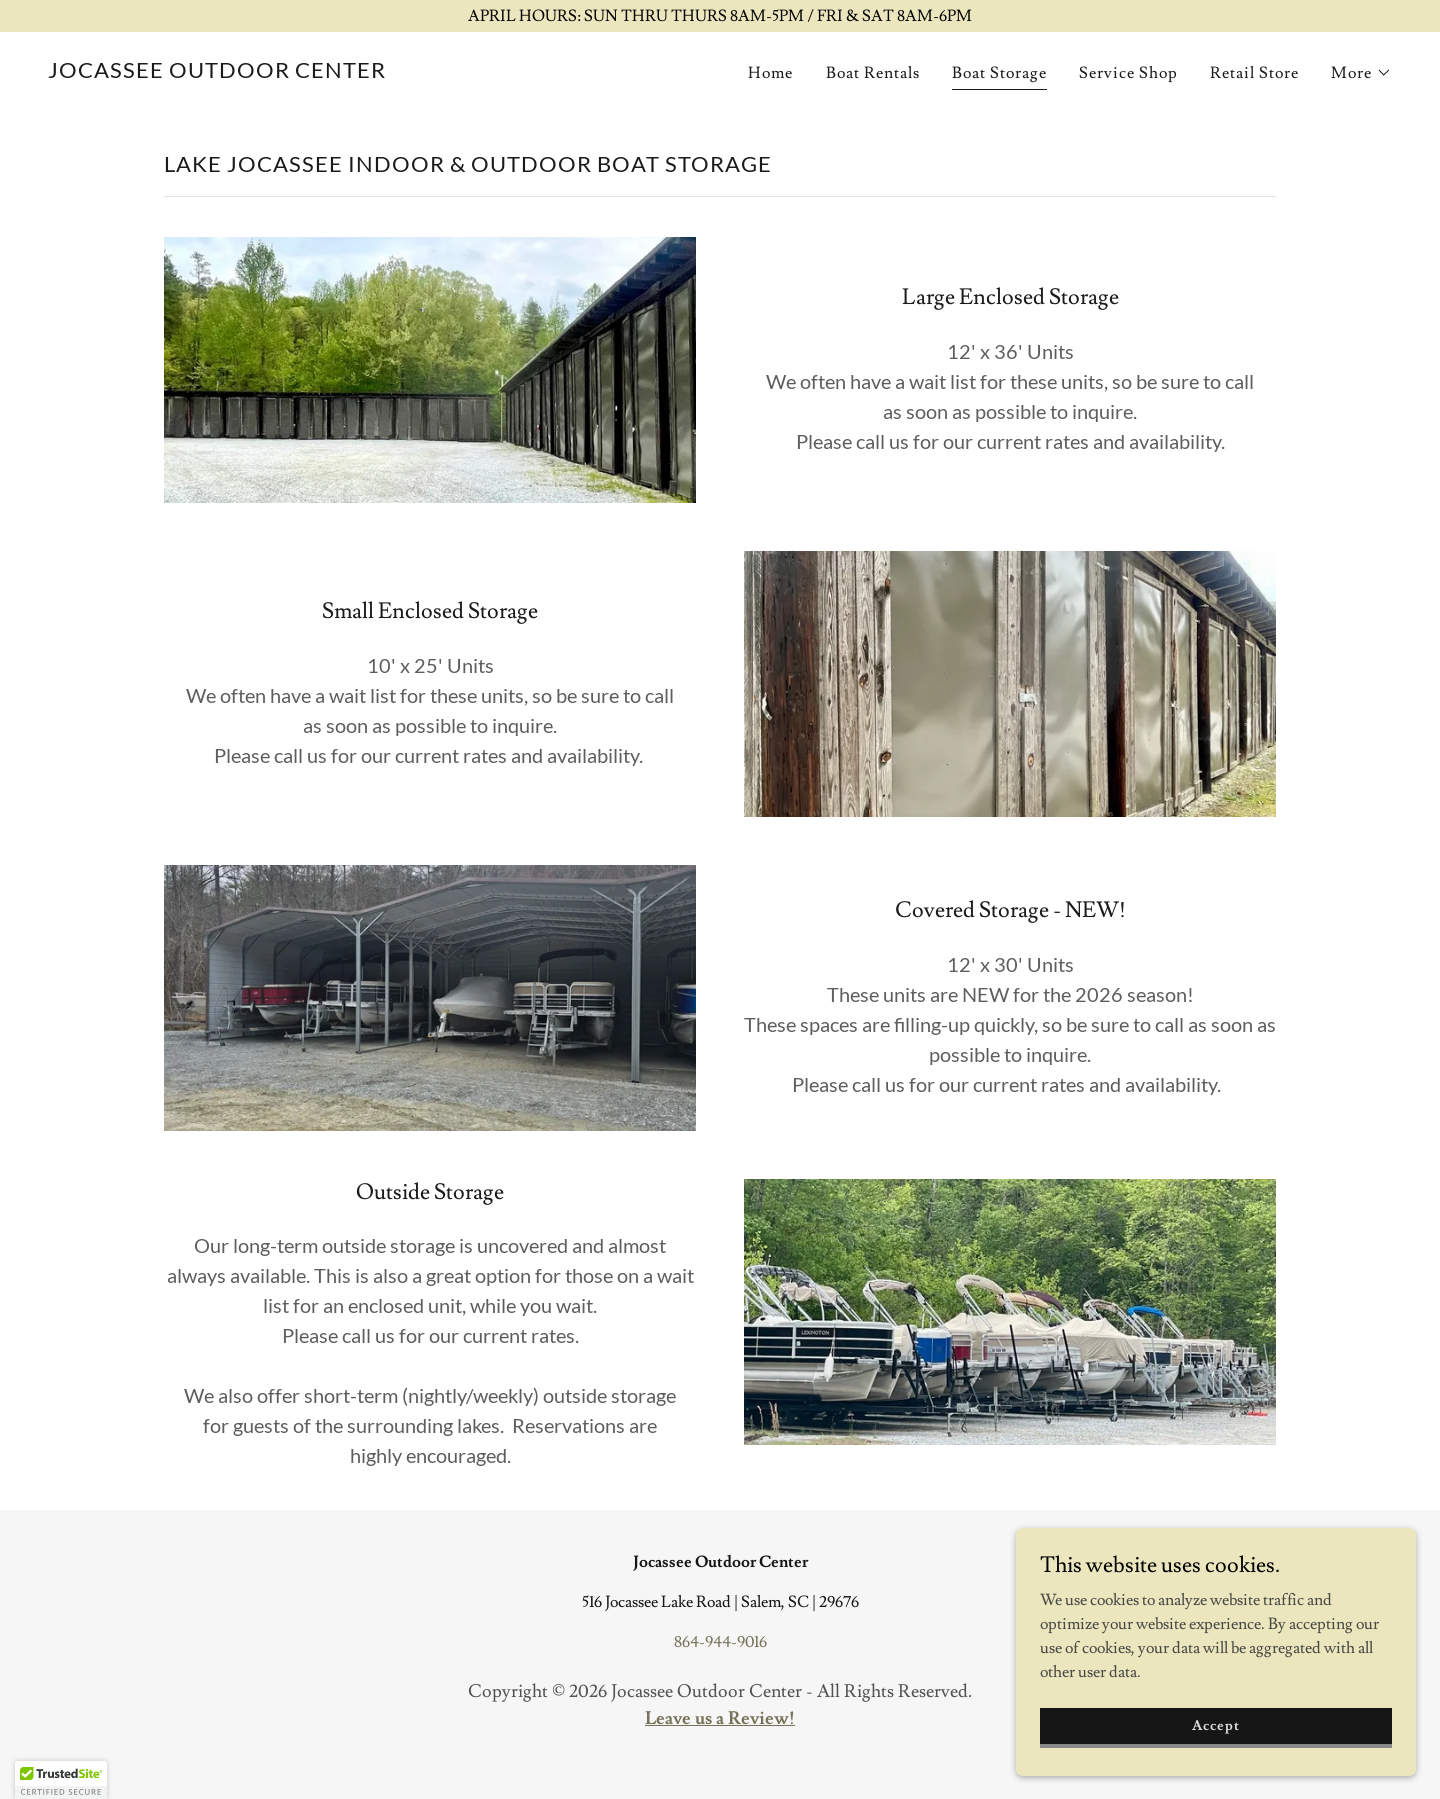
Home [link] (770, 73)
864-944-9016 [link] (720, 1642)
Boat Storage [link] (999, 73)
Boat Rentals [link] (873, 73)
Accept (1215, 1753)
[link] (217, 73)
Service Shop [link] (1128, 73)
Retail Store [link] (1254, 73)
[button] (1361, 73)
